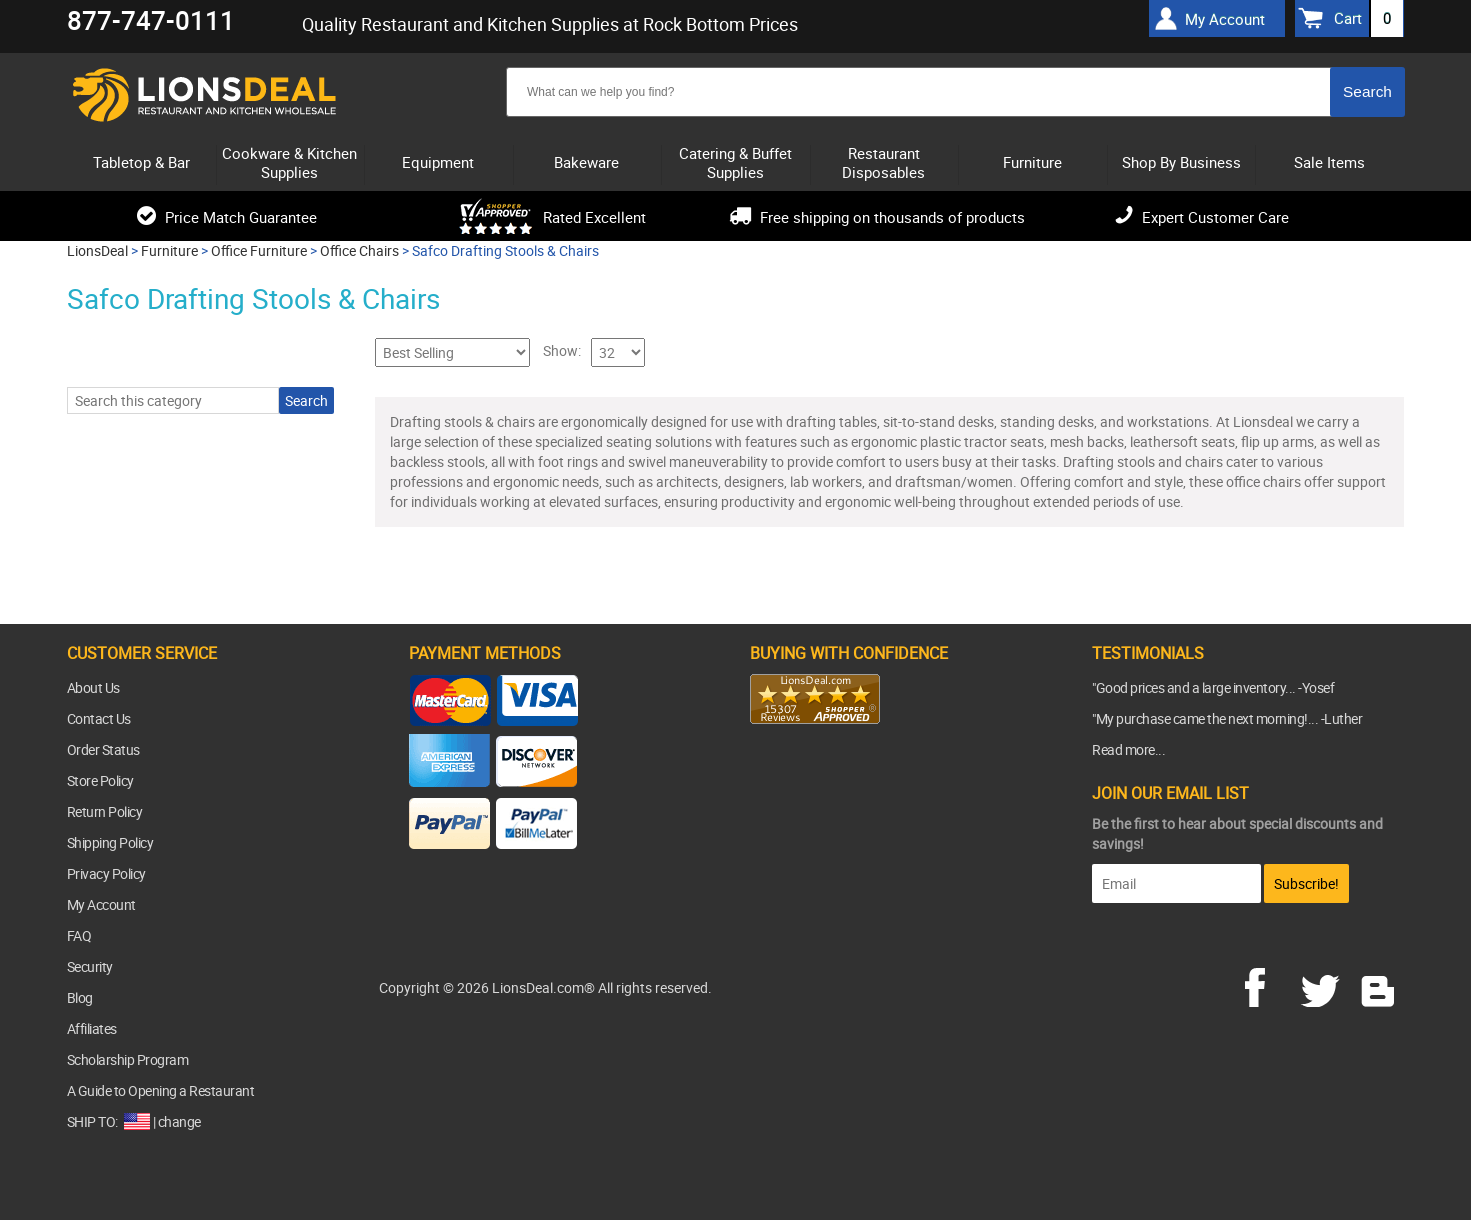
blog (1379, 985)
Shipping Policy (110, 842)
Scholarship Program (128, 1059)
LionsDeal (97, 250)
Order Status (103, 749)
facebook (1269, 985)
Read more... (1128, 749)
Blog (80, 997)
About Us (93, 687)
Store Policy (100, 780)
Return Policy (105, 811)
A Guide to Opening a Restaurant (161, 1090)
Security (90, 966)
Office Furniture (259, 250)
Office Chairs (359, 250)
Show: (562, 350)
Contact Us (99, 718)
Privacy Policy (106, 873)
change (179, 1121)
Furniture (169, 250)
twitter (1324, 985)
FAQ (79, 935)
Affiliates (92, 1028)
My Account (101, 904)
